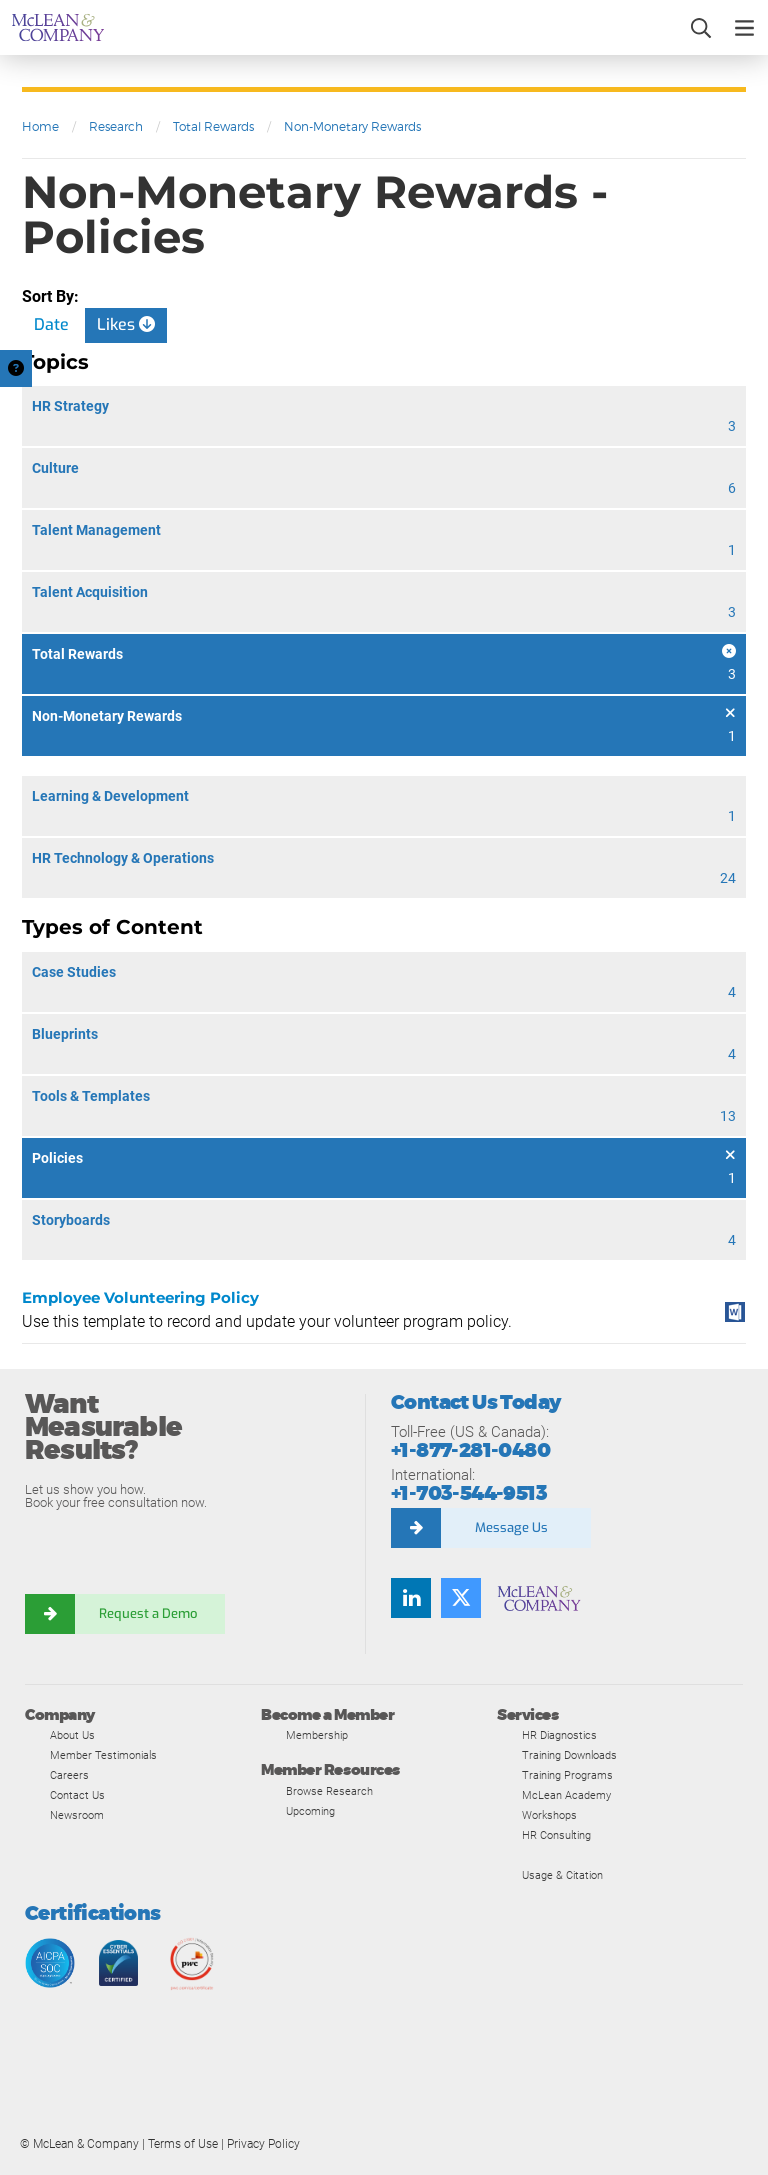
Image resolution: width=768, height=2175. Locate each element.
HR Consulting (556, 1835)
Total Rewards (213, 126)
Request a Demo (150, 1613)
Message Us (511, 1527)
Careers (69, 1775)
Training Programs (567, 1775)
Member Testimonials (103, 1755)
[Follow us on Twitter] (461, 1598)
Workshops (549, 1815)
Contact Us (77, 1795)
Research (116, 126)
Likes (126, 324)
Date (51, 324)
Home (40, 126)
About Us (72, 1735)
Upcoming (310, 1811)
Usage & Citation (562, 1875)
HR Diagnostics (559, 1735)
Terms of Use (183, 2144)
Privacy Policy (263, 2144)
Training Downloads (569, 1755)
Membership (317, 1735)
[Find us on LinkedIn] (411, 1598)
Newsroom (77, 1815)
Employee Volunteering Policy (140, 1297)
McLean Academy (566, 1795)
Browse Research (329, 1791)
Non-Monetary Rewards (352, 126)
